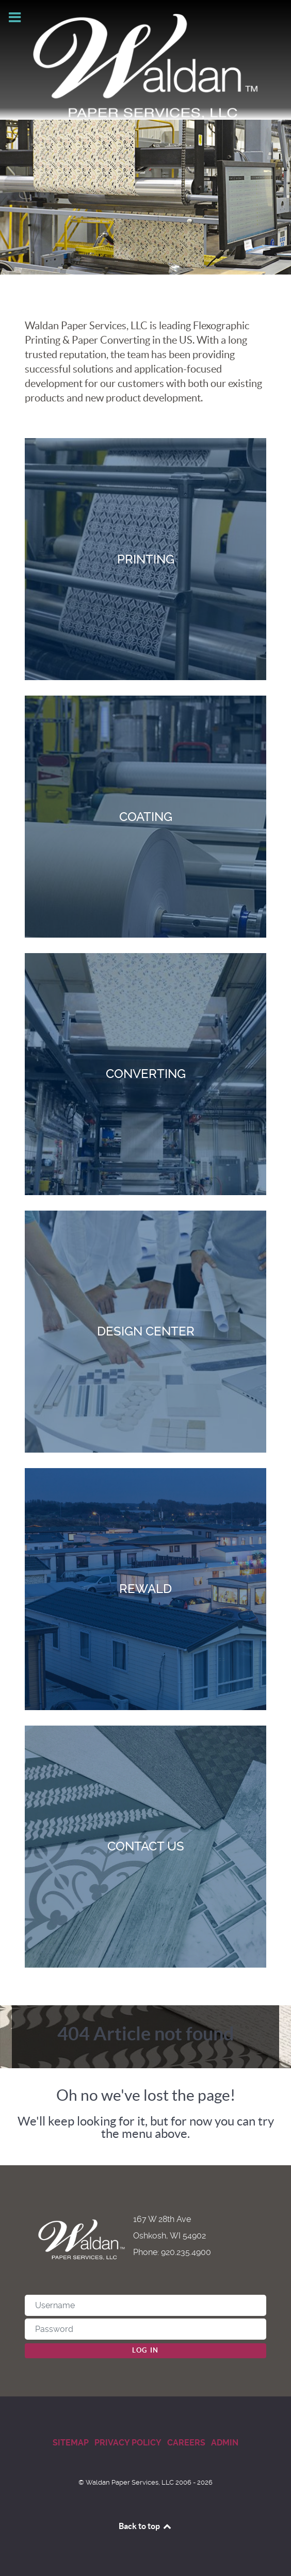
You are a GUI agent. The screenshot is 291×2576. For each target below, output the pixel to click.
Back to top (145, 2526)
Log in (145, 2350)
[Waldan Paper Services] (146, 66)
